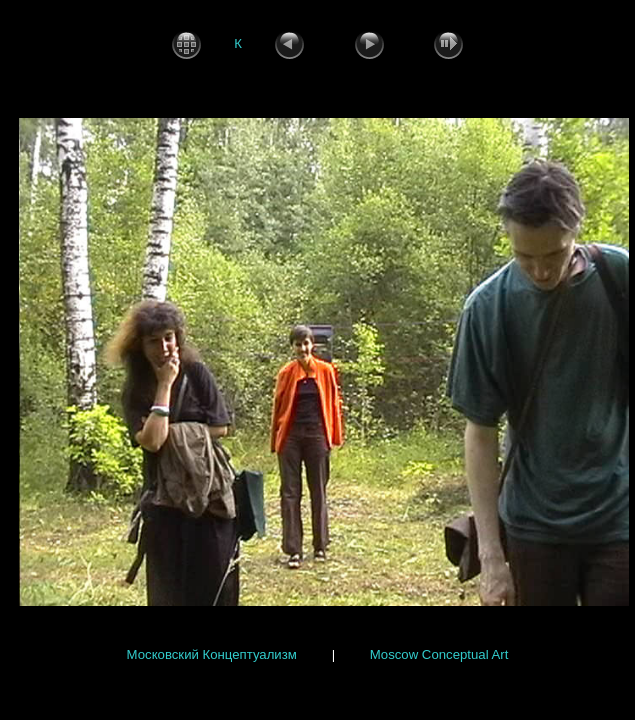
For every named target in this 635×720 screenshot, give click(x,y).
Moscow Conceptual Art (439, 654)
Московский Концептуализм (212, 654)
